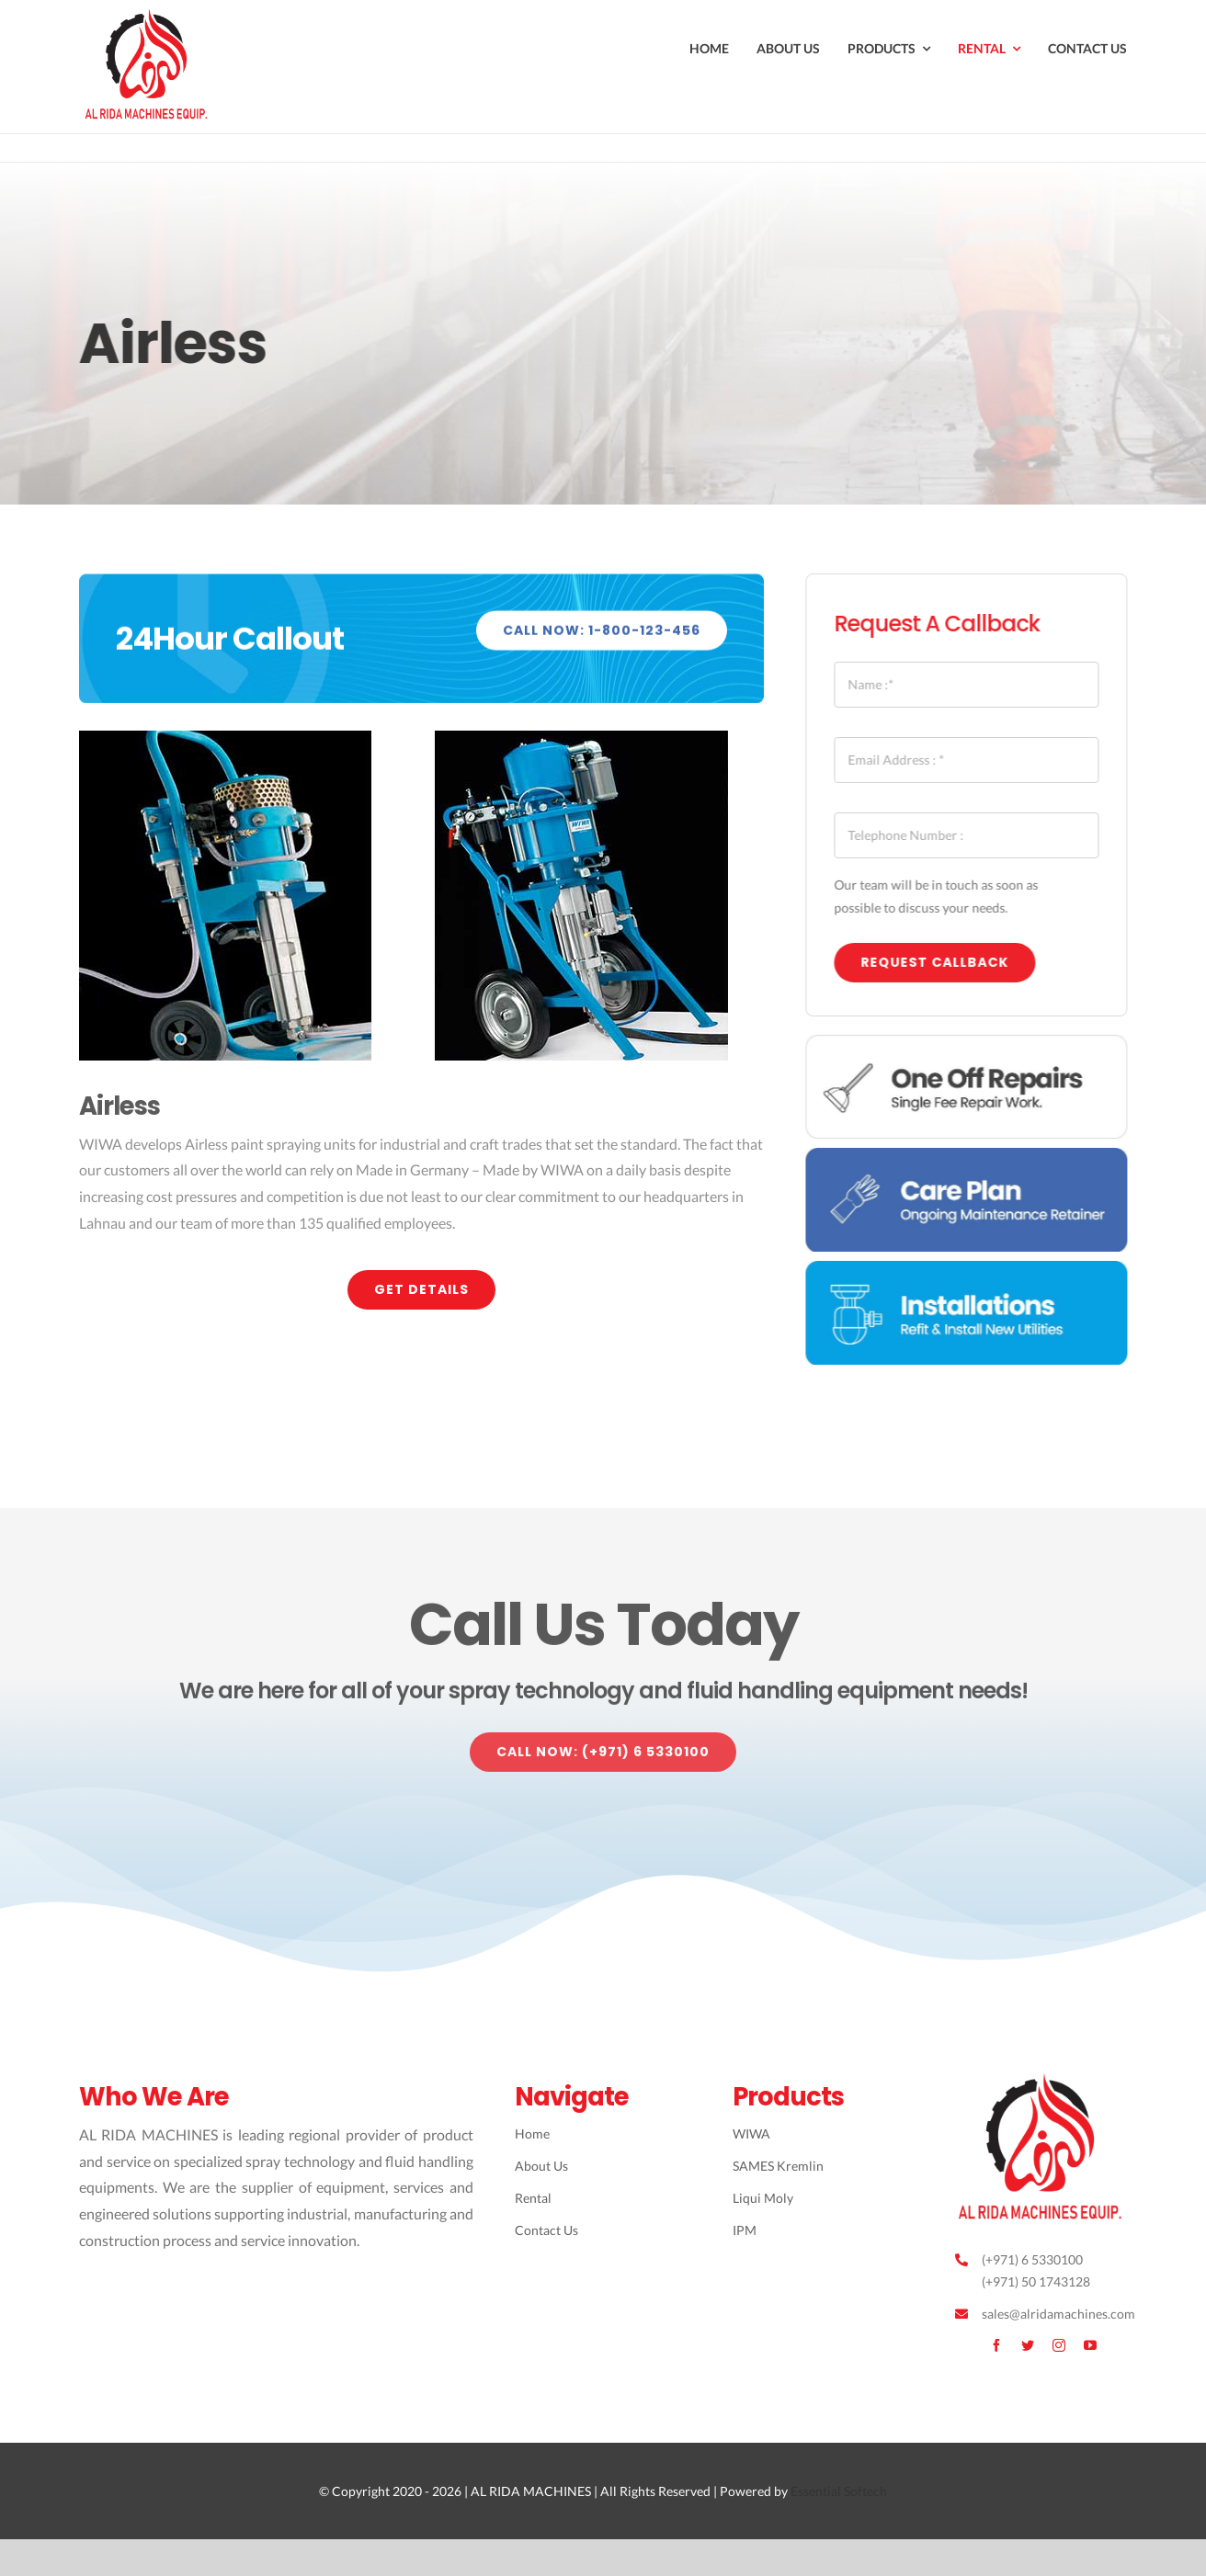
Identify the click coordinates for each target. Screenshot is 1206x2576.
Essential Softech (839, 2491)
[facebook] (996, 2345)
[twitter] (1027, 2345)
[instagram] (1058, 2345)
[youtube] (1090, 2345)
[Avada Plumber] (148, 16)
